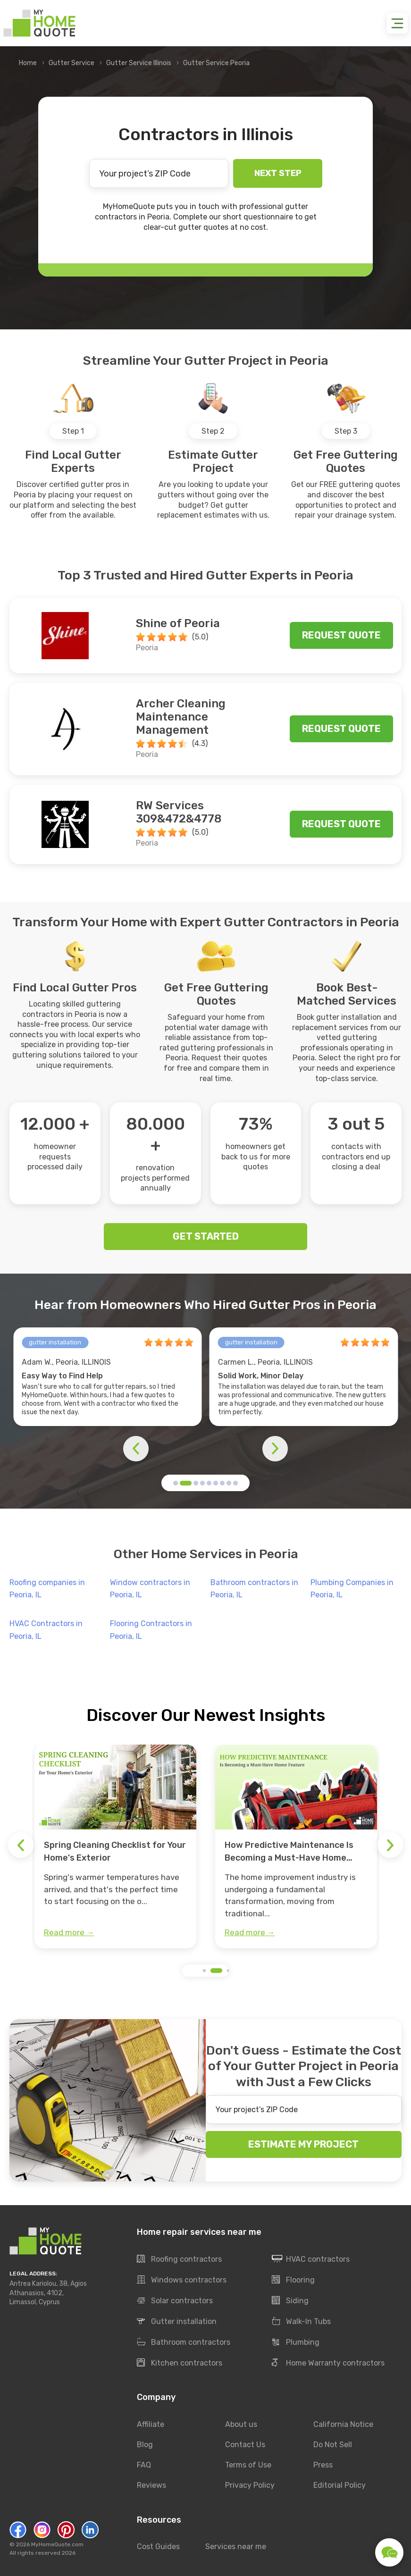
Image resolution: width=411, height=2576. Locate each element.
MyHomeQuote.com (57, 2544)
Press (323, 2464)
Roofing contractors (179, 2259)
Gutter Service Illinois (138, 63)
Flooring (293, 2280)
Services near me (235, 2546)
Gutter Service (71, 63)
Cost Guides (158, 2546)
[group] (115, 1846)
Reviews (151, 2485)
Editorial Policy (339, 2485)
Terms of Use (248, 2464)
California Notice (343, 2424)
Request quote (341, 635)
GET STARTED (206, 1236)
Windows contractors (181, 2280)
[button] (175, 1483)
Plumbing (295, 2342)
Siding (290, 2301)
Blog (145, 2444)
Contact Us (245, 2444)
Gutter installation (177, 2321)
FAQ (144, 2464)
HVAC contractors (311, 2259)
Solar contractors (175, 2301)
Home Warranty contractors (328, 2363)
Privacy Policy (250, 2485)
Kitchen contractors (179, 2363)
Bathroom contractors (183, 2342)
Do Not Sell (332, 2444)
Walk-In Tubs (301, 2321)
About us (241, 2424)
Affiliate (150, 2424)
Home (28, 63)
